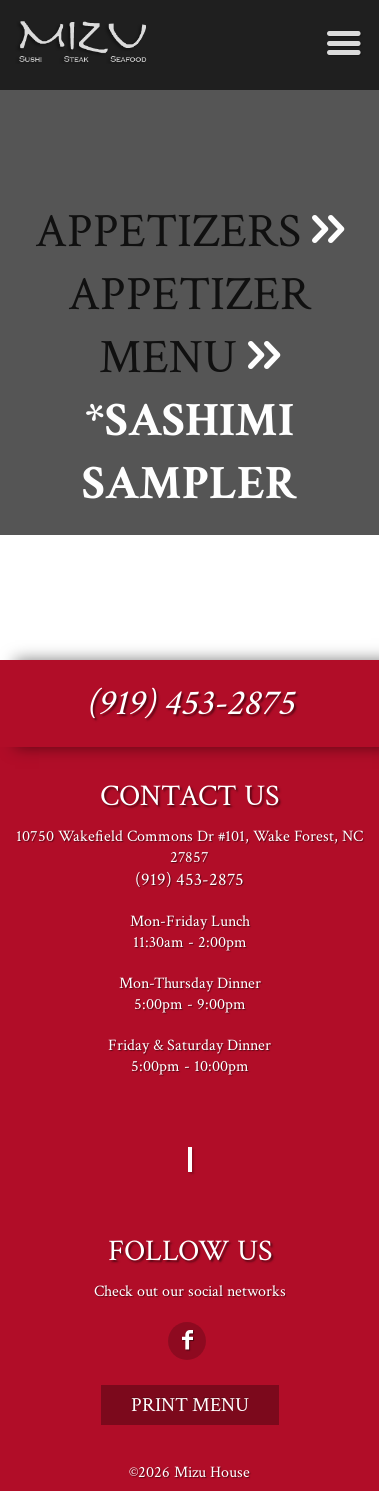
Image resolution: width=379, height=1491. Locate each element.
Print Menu (190, 1405)
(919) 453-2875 (190, 703)
